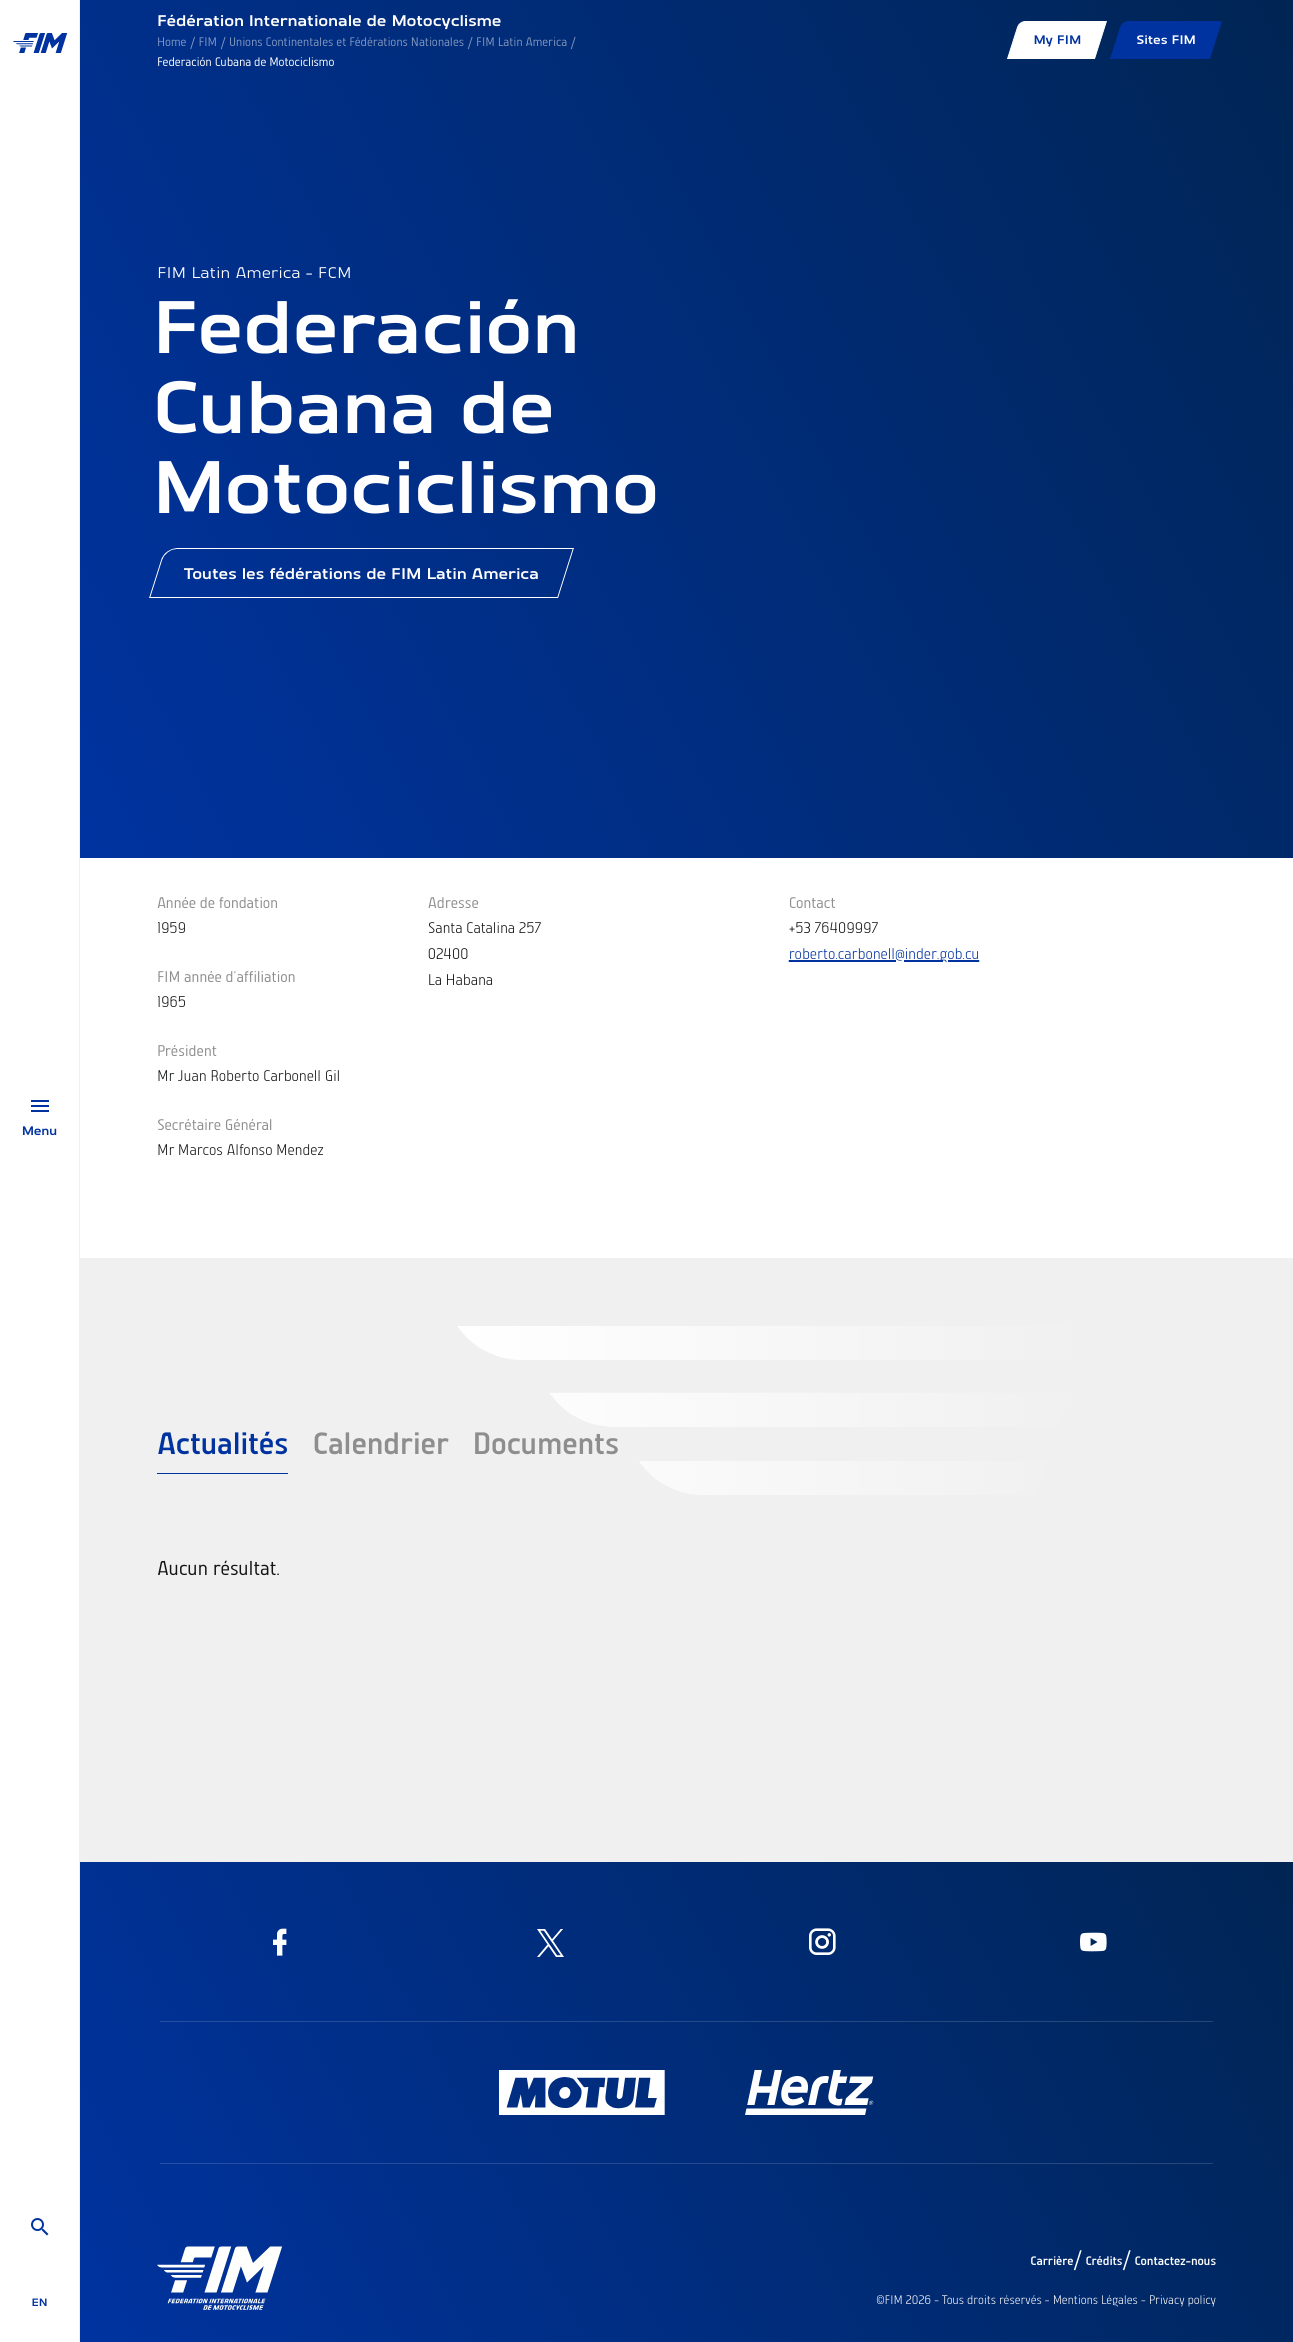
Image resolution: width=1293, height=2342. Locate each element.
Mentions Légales (1095, 2300)
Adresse (453, 902)
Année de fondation (217, 902)
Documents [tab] (545, 1442)
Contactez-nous (1175, 2261)
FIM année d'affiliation (226, 976)
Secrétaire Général (215, 1124)
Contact (812, 902)
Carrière (1051, 2261)
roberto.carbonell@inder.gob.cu (884, 953)
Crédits (1103, 2261)
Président (187, 1050)
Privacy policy (1182, 2300)
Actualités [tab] (222, 1442)
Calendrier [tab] (380, 1442)
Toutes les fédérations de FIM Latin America (361, 581)
